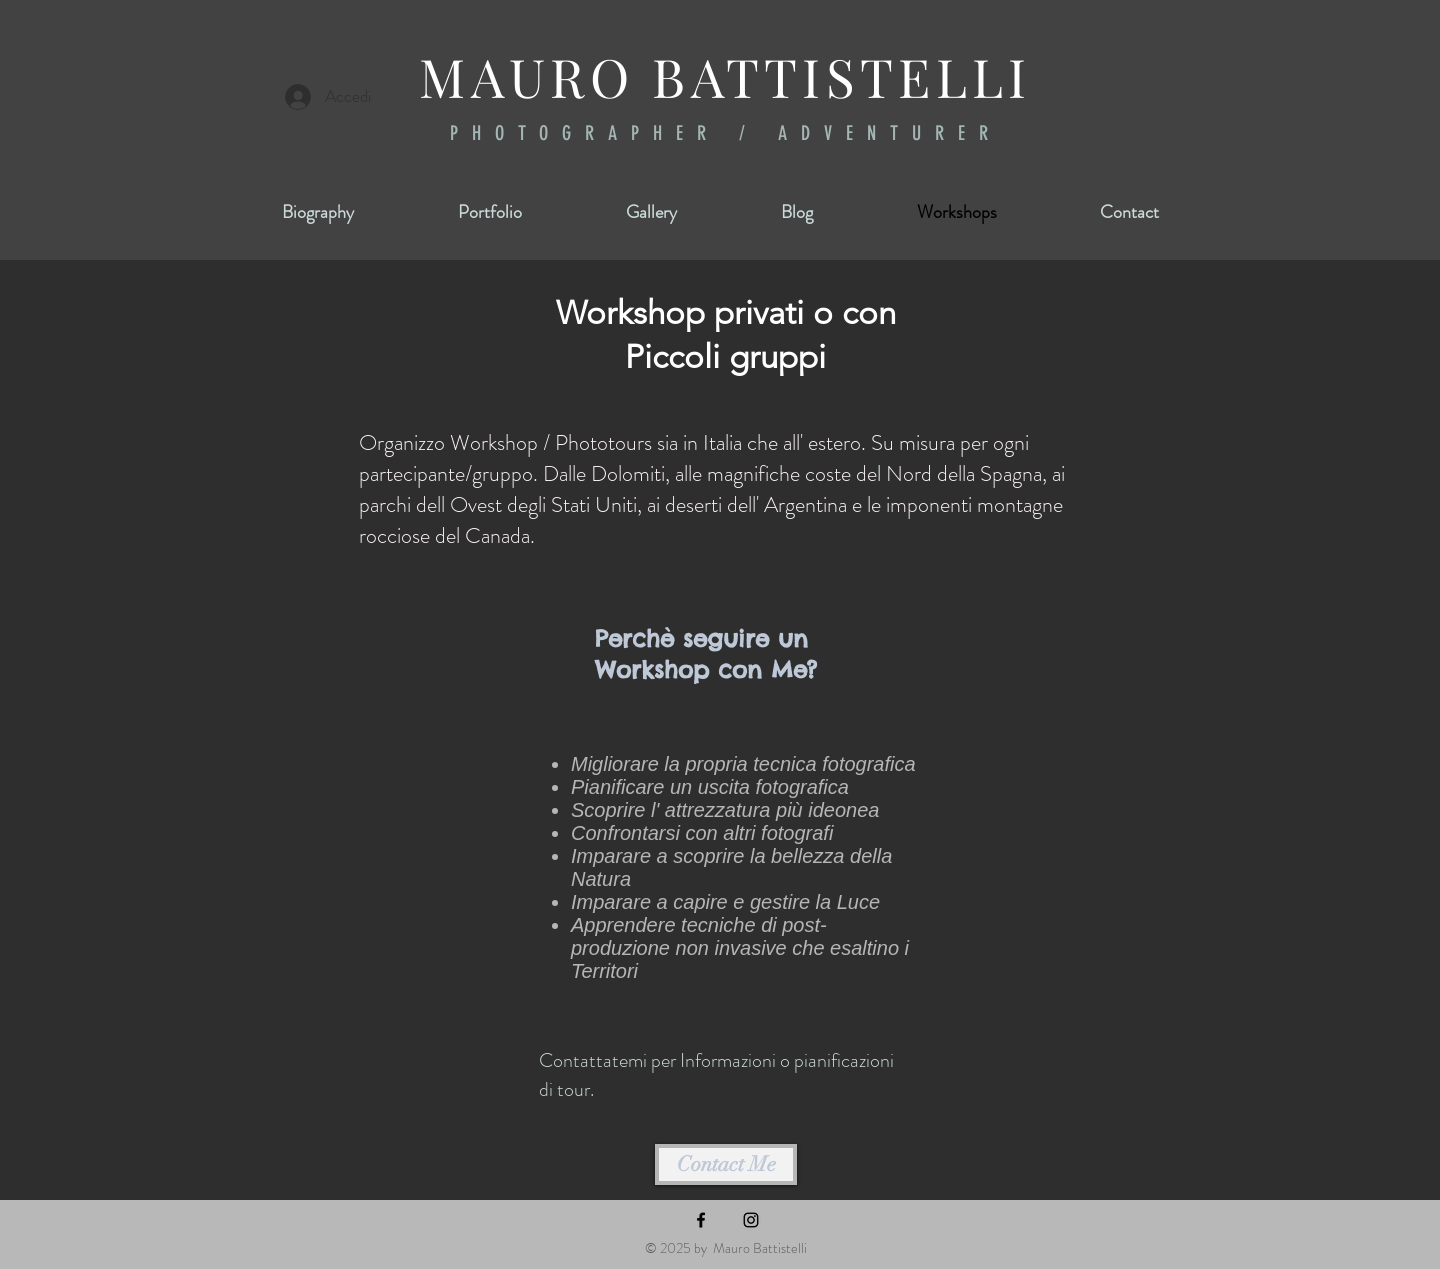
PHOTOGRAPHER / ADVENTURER (726, 133)
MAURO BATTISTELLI (725, 76)
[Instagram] (751, 1220)
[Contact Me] (726, 1164)
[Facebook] (701, 1220)
